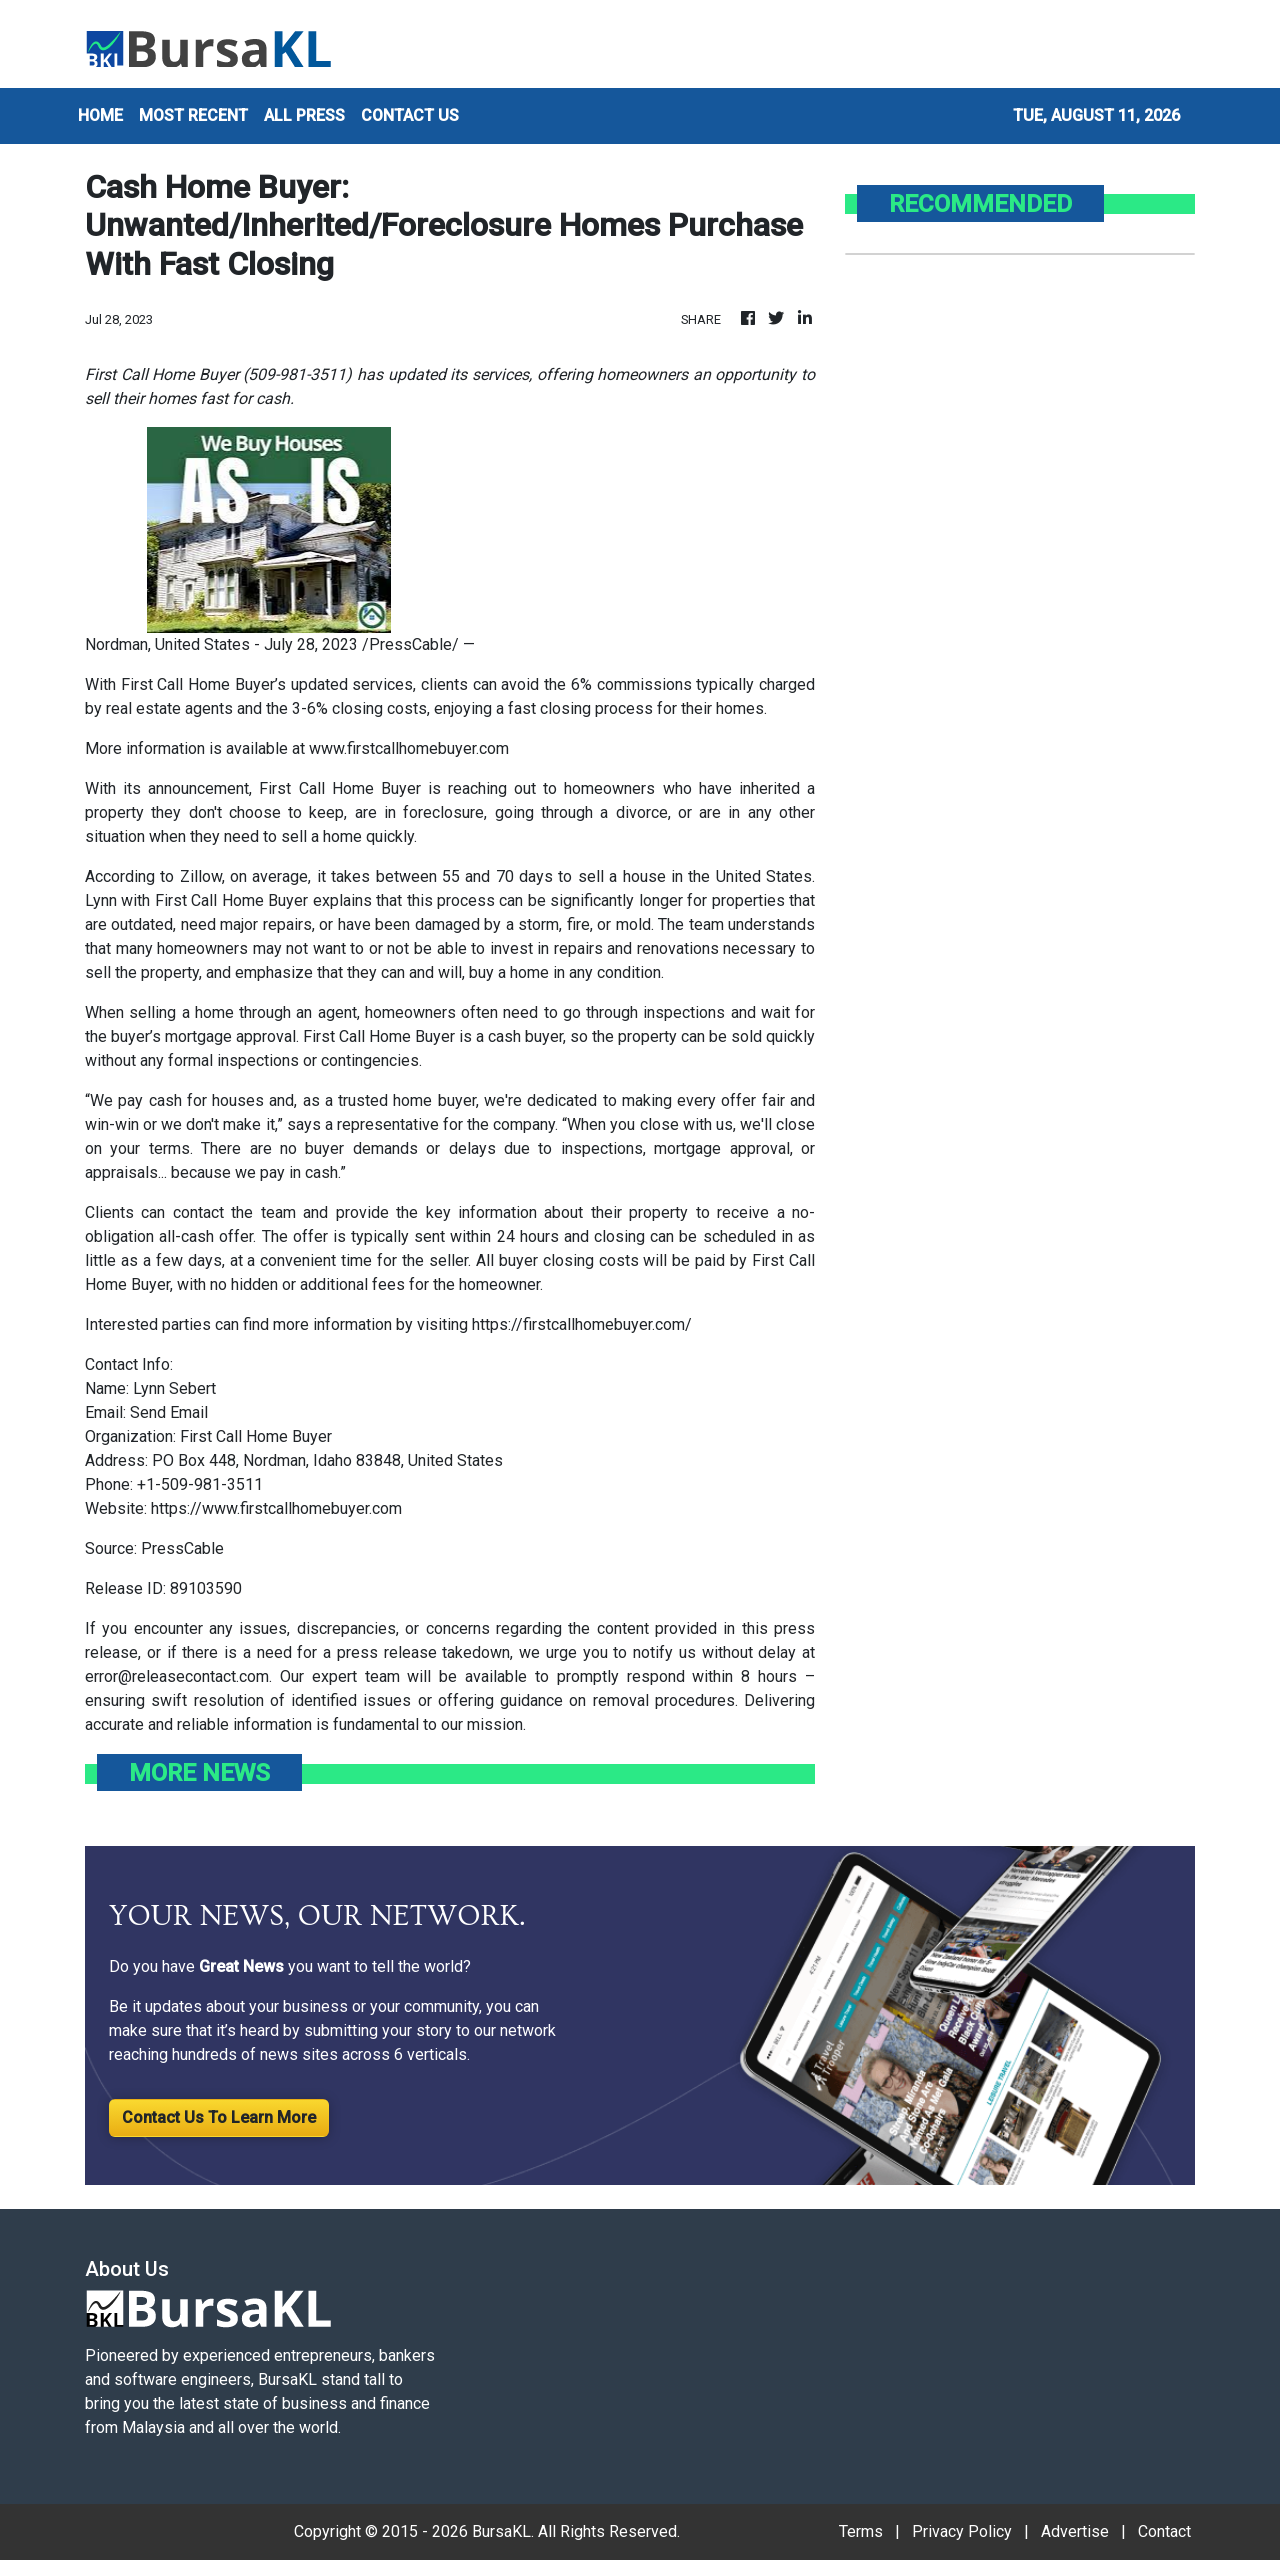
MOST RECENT (193, 115)
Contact (1164, 2531)
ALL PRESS (304, 115)
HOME (100, 115)
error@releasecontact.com (177, 1676)
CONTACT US (410, 115)
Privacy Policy (962, 2531)
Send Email (169, 1412)
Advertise (1075, 2531)
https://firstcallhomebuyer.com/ (582, 1324)
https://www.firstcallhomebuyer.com (276, 1508)
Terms (861, 2531)
